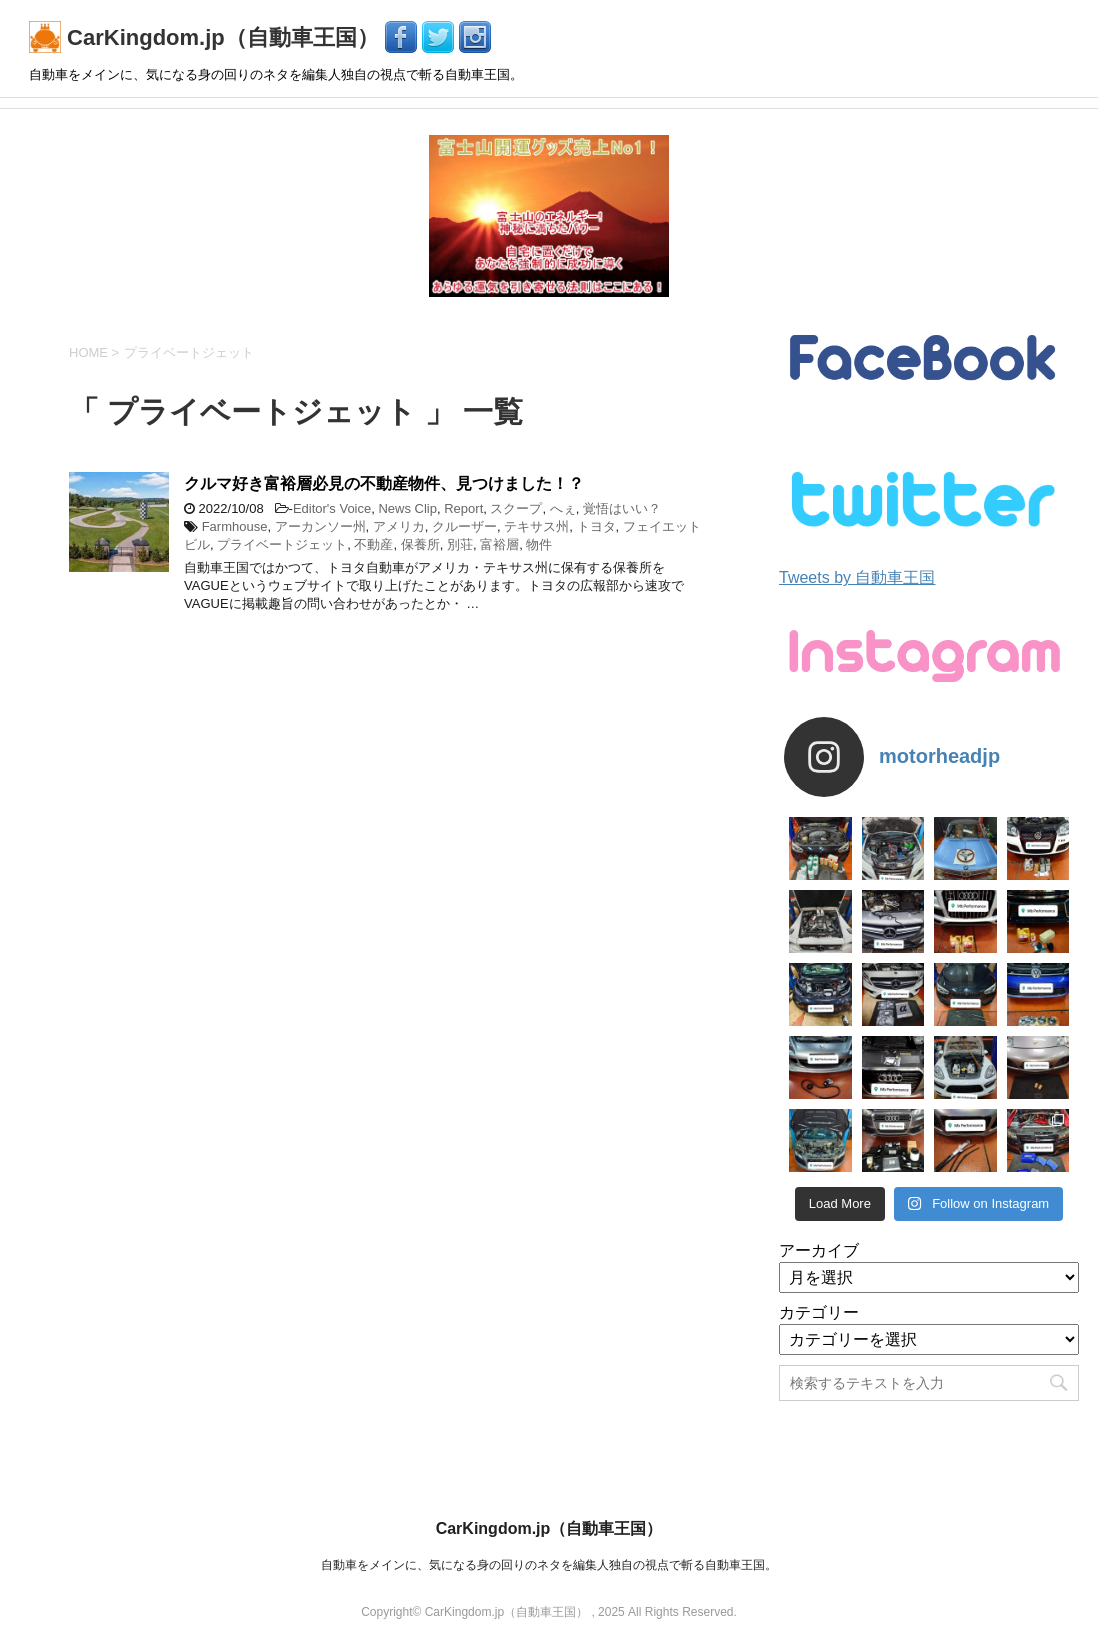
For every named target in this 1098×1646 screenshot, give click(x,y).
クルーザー (464, 526)
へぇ (563, 508)
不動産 (373, 544)
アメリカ (399, 526)
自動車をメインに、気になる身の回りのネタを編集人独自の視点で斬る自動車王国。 (549, 1565)
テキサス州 (536, 526)
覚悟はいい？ (622, 508)
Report (463, 508)
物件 (539, 544)
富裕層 (499, 544)
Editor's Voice (332, 508)
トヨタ (596, 526)
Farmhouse (235, 526)
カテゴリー (819, 1312)
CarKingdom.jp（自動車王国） (207, 37)
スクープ (516, 508)
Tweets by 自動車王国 (857, 577)
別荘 (460, 544)
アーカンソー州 (320, 526)
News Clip (407, 508)
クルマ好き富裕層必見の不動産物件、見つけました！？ (384, 483)
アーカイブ (819, 1250)
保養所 (420, 544)
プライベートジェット (282, 544)
